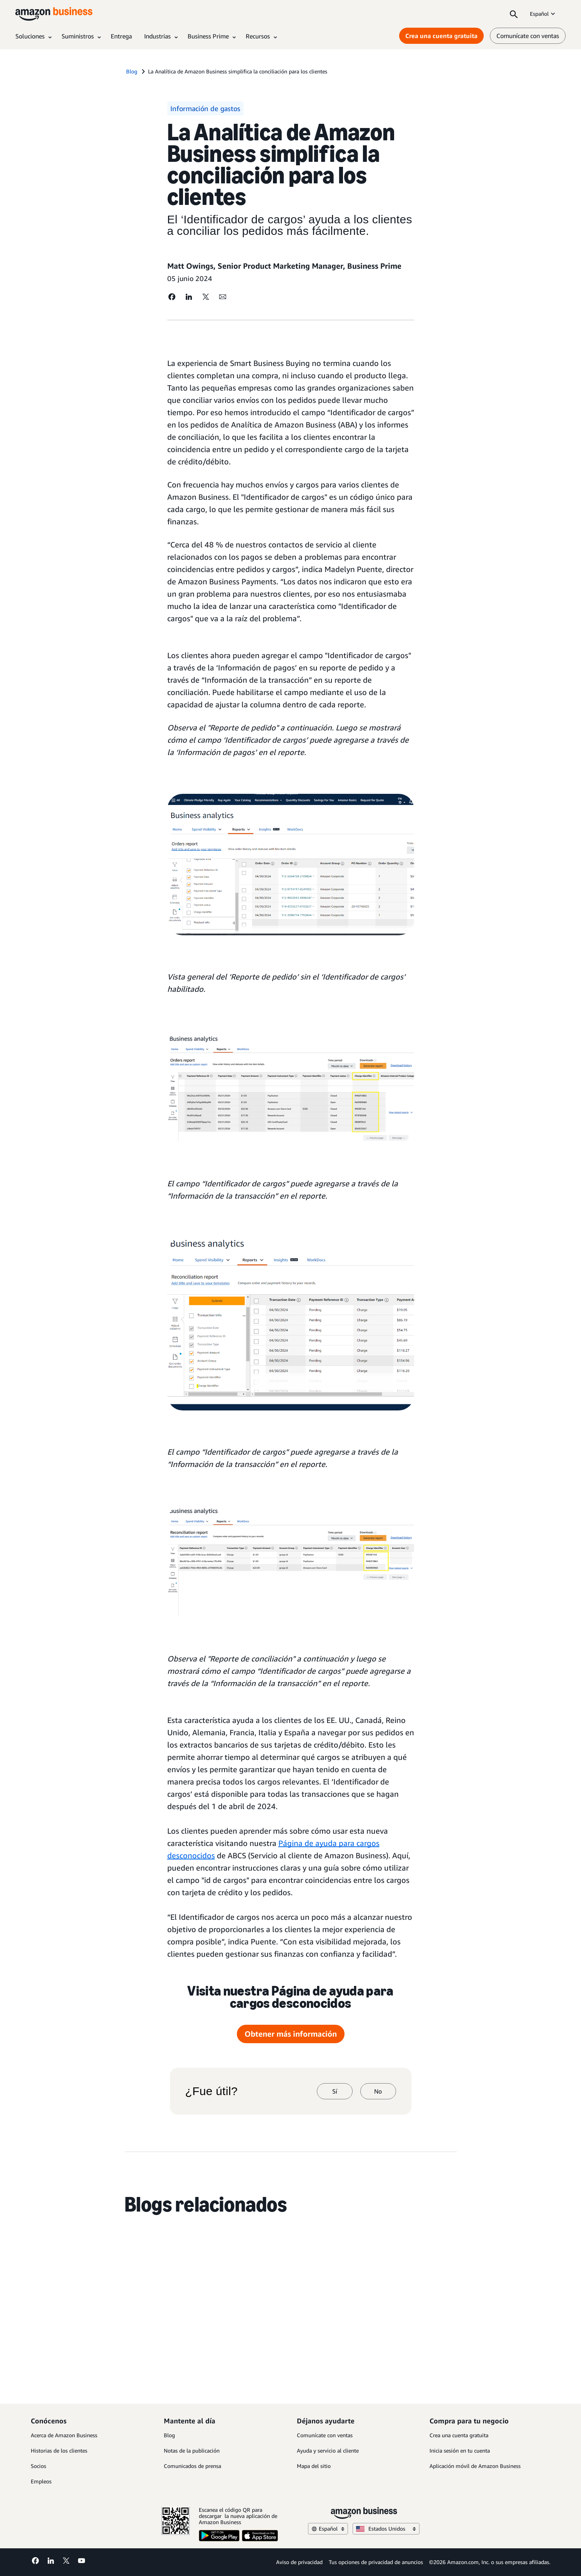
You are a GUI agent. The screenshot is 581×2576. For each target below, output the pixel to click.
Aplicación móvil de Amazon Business (475, 2466)
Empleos (41, 2481)
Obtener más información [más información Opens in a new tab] (291, 2033)
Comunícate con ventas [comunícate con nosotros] (527, 36)
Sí (334, 2091)
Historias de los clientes (59, 2450)
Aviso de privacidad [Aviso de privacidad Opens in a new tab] (299, 2562)
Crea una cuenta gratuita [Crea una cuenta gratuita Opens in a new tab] (441, 36)
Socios (38, 2466)
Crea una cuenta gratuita (459, 2435)
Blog (169, 2435)
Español (543, 13)
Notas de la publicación (192, 2450)
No (378, 2091)
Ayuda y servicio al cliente (328, 2450)
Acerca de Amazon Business (64, 2435)
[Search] (513, 13)
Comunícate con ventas (325, 2435)
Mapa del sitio (314, 2466)
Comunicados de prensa (192, 2466)
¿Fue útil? (211, 2091)
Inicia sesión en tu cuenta (460, 2450)
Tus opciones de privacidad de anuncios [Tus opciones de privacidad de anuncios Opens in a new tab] (376, 2562)
